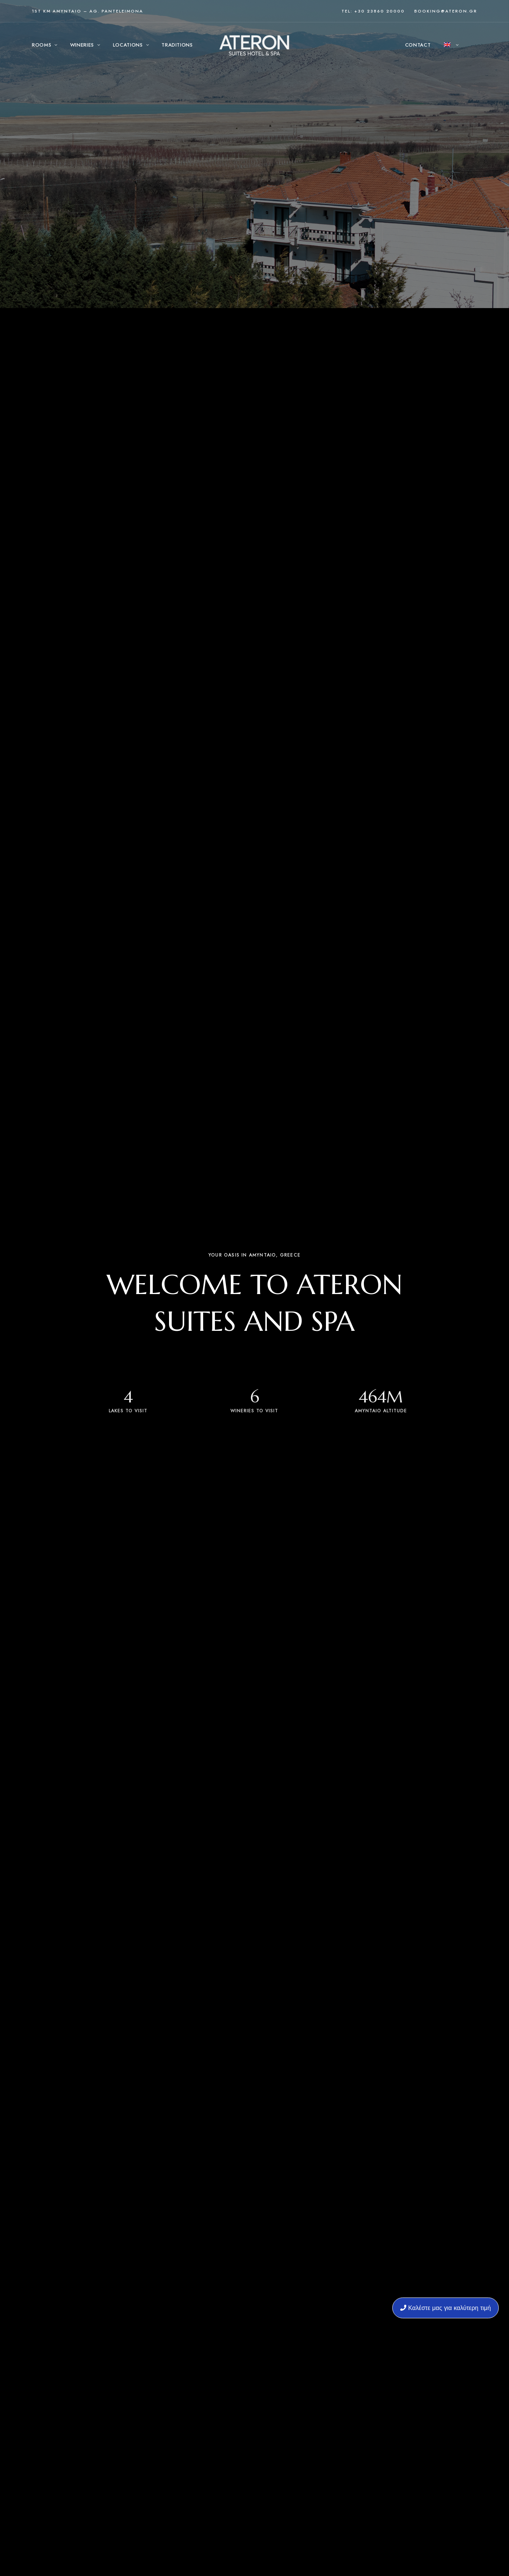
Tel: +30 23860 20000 (373, 11)
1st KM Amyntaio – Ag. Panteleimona (87, 11)
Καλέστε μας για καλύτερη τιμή (445, 2308)
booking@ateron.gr (445, 11)
